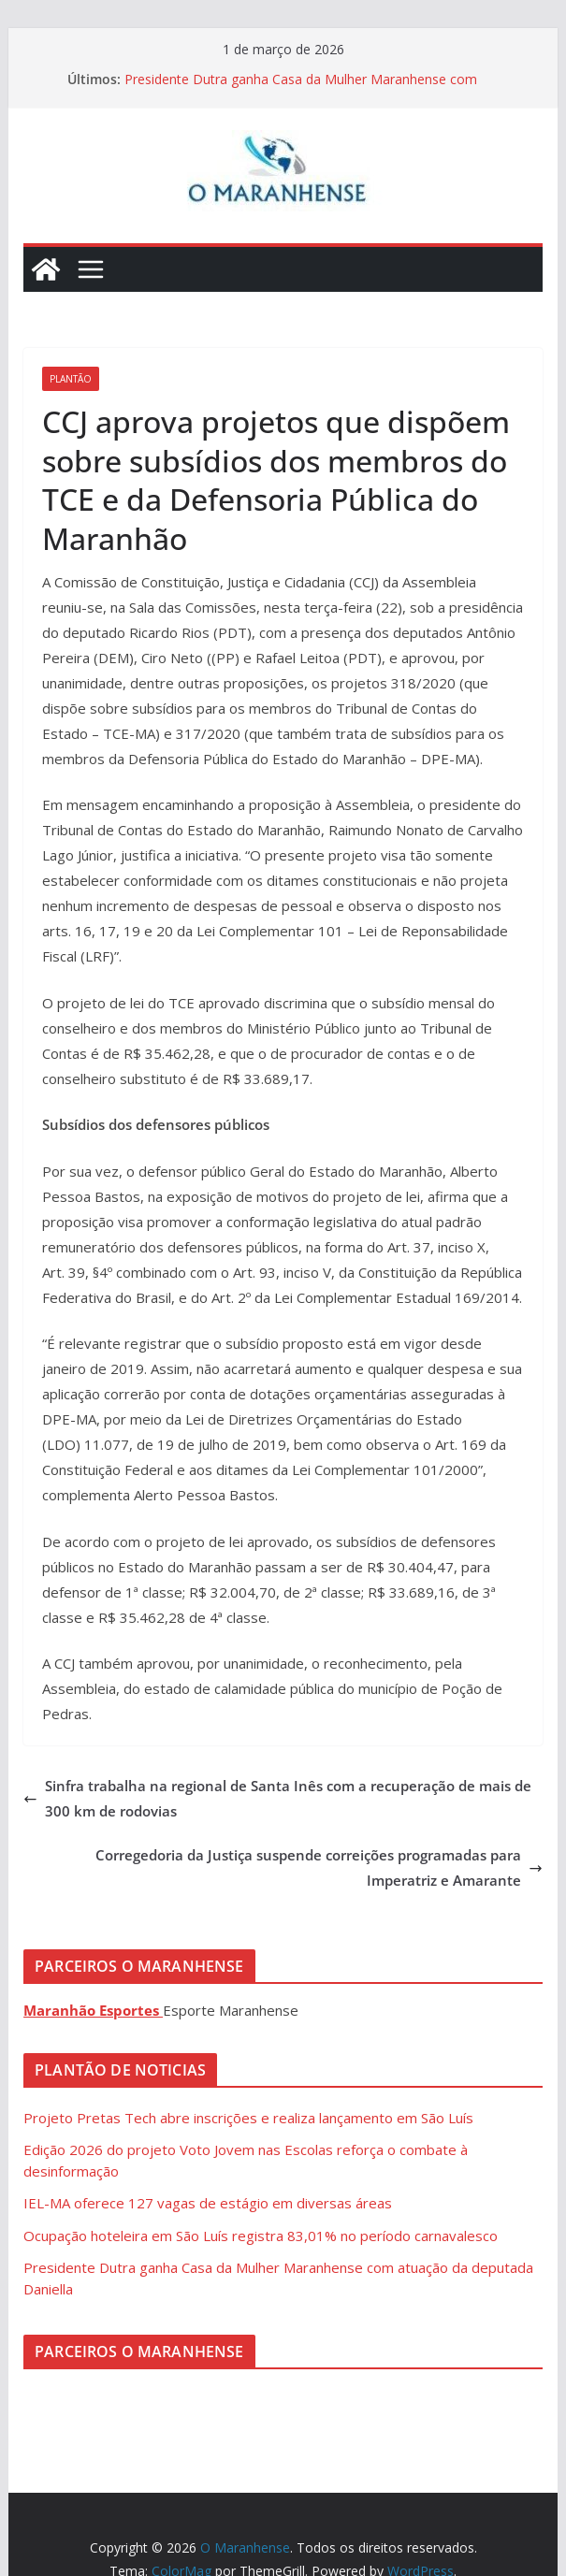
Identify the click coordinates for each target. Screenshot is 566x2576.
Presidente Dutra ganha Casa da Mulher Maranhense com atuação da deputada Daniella (300, 88)
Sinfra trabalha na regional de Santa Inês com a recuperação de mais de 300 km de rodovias (277, 1798)
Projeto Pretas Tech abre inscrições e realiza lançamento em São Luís (248, 2117)
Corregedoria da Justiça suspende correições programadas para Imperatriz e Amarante (319, 1867)
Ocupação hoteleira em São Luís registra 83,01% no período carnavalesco (260, 2235)
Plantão (71, 378)
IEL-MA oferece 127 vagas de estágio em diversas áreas (207, 2202)
